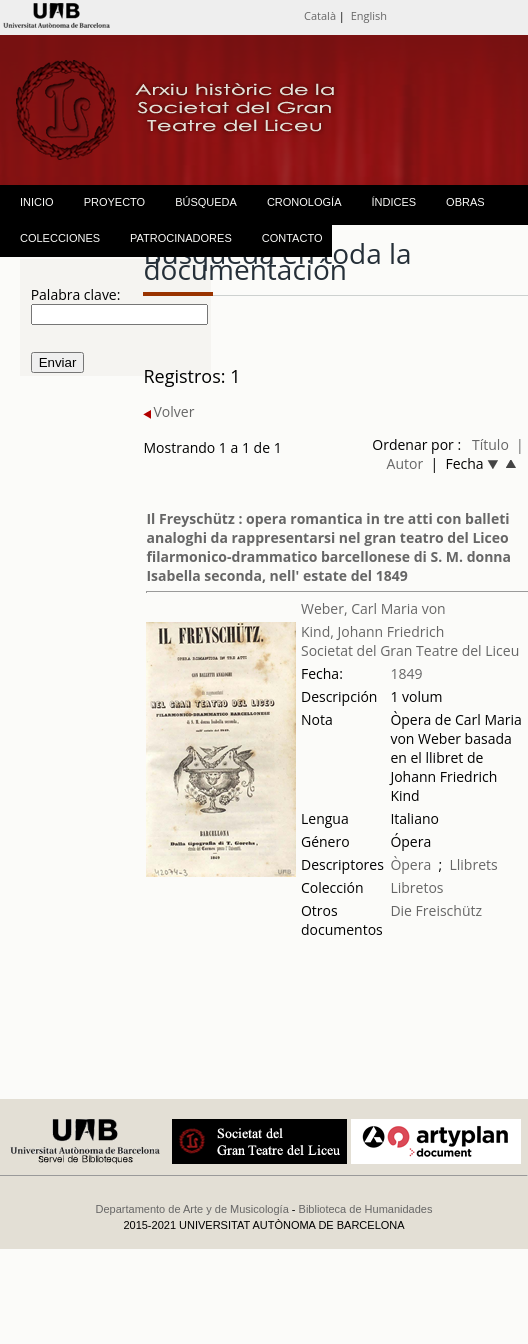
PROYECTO (115, 202)
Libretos (416, 887)
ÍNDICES (393, 202)
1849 (406, 673)
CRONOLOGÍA (304, 202)
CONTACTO (292, 238)
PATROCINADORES (181, 238)
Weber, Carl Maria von (373, 608)
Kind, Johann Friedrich (372, 631)
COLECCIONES (60, 238)
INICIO (37, 202)
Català (320, 15)
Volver (168, 411)
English (369, 15)
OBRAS (465, 202)
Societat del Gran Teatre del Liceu (410, 650)
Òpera (410, 864)
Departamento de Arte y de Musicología (192, 1209)
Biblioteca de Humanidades (366, 1209)
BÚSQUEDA (206, 202)
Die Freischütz (436, 910)
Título (490, 444)
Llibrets (473, 864)
